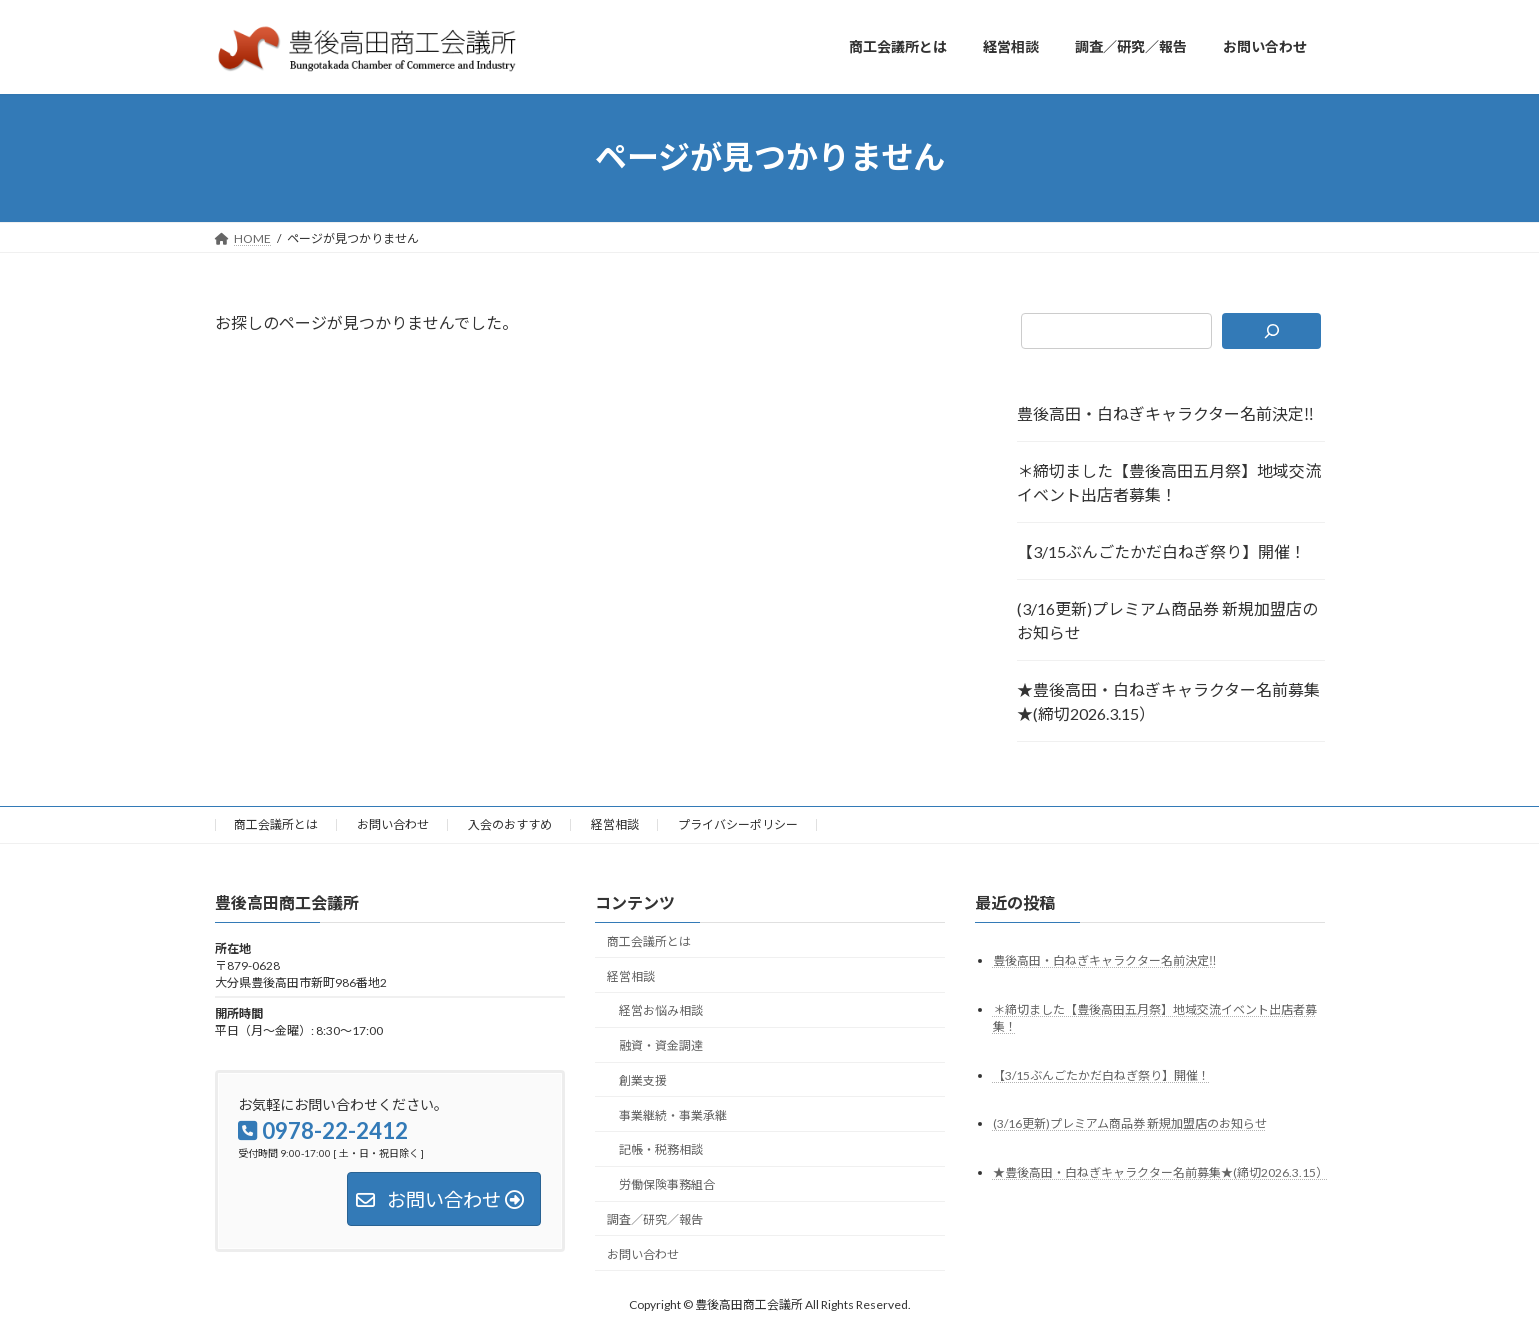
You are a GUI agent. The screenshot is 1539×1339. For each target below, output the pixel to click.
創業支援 (643, 1079)
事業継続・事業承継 (673, 1114)
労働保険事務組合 (667, 1184)
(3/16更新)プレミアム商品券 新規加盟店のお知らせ (1167, 620)
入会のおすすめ (510, 824)
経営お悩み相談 (661, 1010)
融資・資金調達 (661, 1045)
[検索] (1271, 331)
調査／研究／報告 (655, 1219)
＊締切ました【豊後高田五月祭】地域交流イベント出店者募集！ (1169, 482)
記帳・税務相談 (661, 1149)
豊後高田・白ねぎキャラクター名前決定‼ (1165, 413)
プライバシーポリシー (738, 824)
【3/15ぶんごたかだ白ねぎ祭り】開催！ (1161, 551)
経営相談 (615, 824)
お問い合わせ (393, 824)
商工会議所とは (276, 824)
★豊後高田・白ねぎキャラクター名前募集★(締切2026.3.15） (1168, 701)
